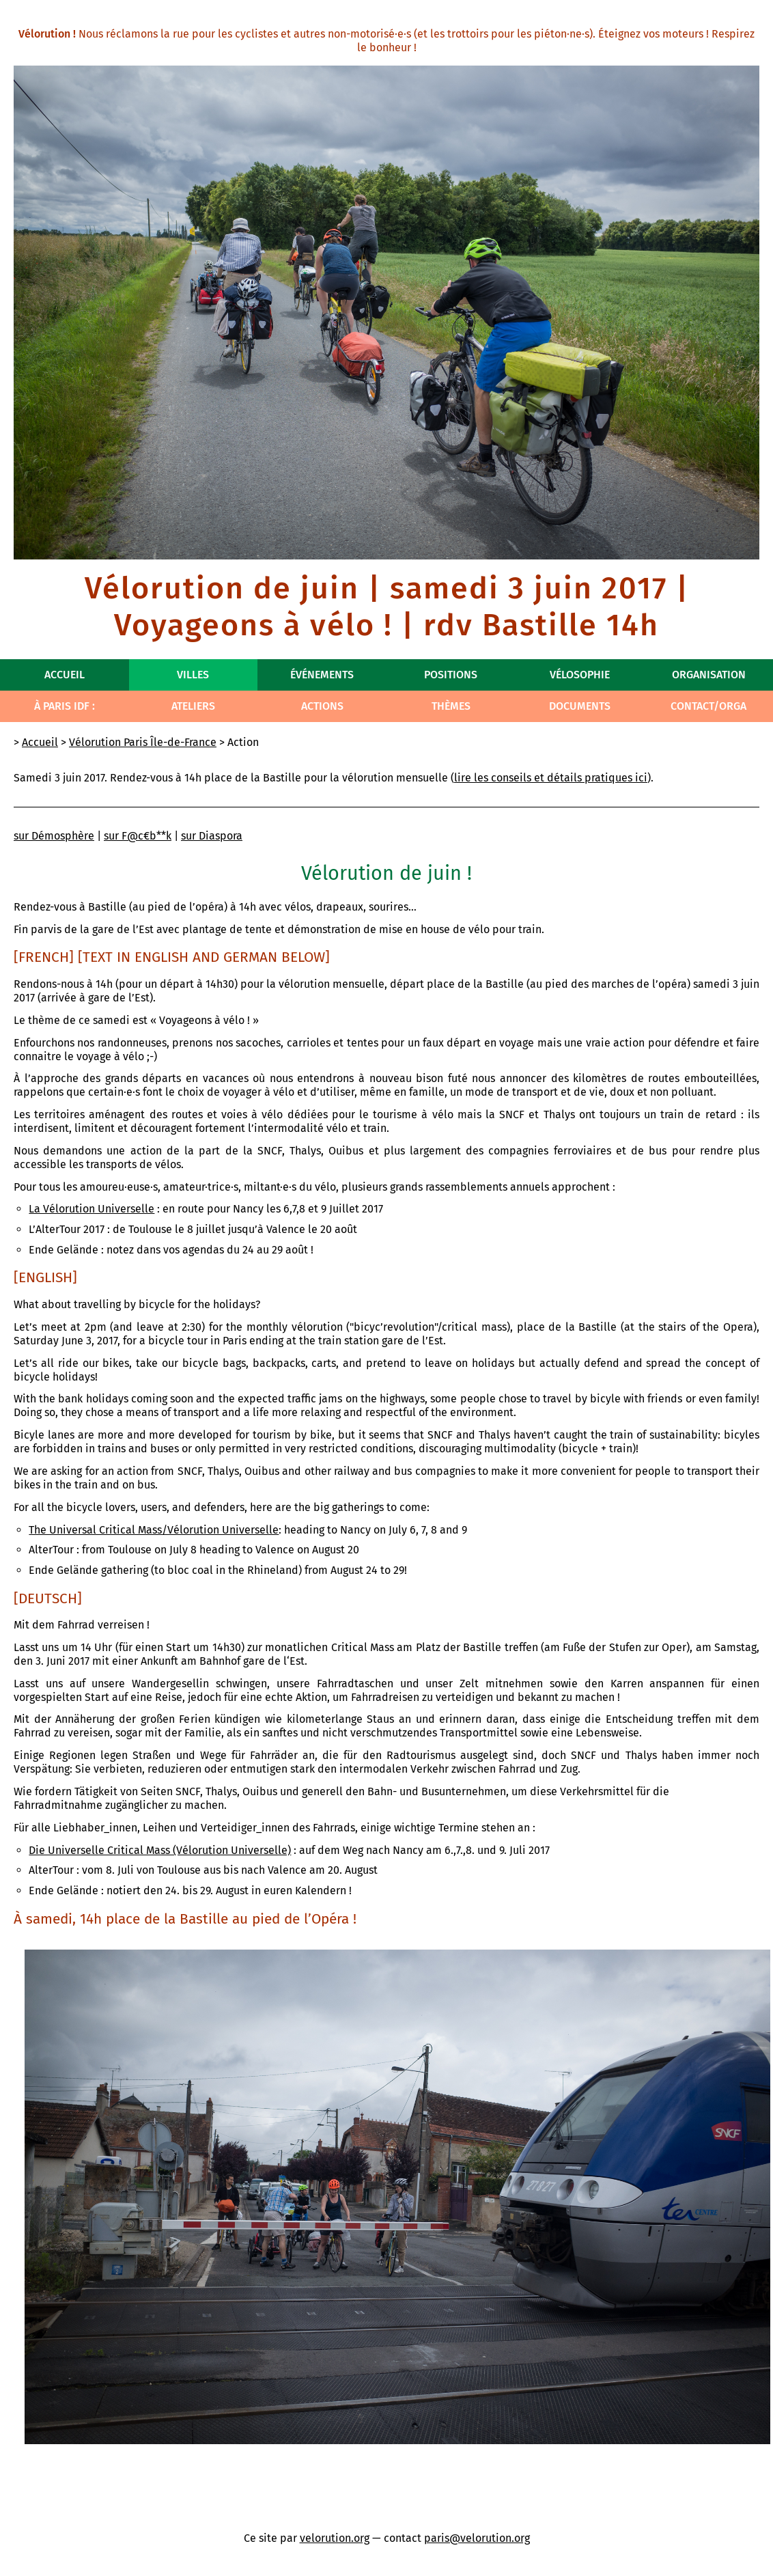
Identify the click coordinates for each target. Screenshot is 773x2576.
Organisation (709, 674)
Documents (579, 706)
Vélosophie (580, 674)
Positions (450, 674)
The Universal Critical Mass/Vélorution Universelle (154, 1529)
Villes (193, 674)
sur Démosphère (54, 835)
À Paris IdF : (64, 706)
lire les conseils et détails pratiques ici (550, 777)
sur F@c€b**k (137, 835)
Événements (322, 674)
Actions (322, 706)
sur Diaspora (211, 835)
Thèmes (451, 706)
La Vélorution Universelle (91, 1208)
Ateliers (193, 706)
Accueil (64, 674)
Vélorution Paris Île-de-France (142, 742)
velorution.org (334, 2538)
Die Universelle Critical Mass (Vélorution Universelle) (160, 1850)
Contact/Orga (708, 706)
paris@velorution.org (477, 2538)
